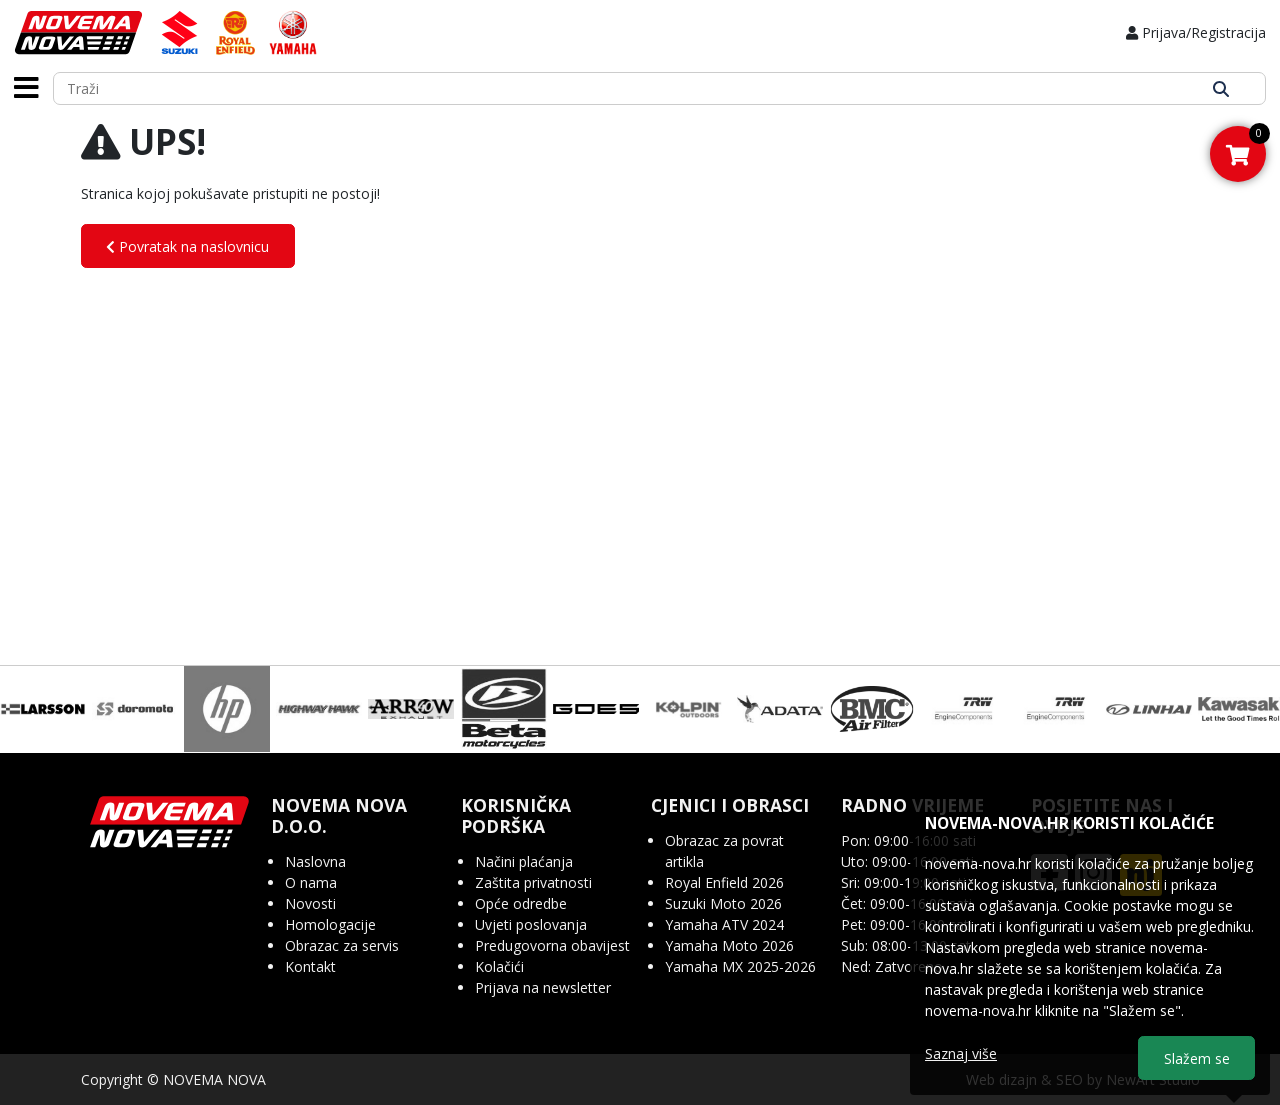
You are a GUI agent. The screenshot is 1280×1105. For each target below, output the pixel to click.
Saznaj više (961, 1053)
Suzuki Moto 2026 (723, 903)
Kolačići (499, 966)
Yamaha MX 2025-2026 (740, 966)
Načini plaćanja (524, 861)
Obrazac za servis (342, 945)
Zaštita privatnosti (533, 882)
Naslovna (315, 861)
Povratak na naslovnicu (187, 246)
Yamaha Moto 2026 (729, 945)
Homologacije (330, 924)
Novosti (310, 903)
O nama (311, 882)
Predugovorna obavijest (552, 945)
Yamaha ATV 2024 (724, 924)
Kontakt (310, 966)
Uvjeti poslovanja (531, 924)
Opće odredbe (521, 903)
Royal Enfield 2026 (724, 882)
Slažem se (1197, 1058)
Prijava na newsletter (543, 987)
